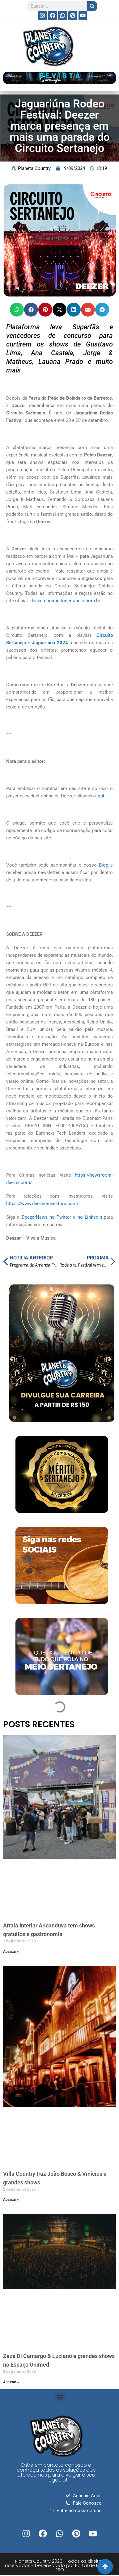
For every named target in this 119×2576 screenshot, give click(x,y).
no (81, 1217)
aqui (99, 796)
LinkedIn (93, 1217)
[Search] (92, 6)
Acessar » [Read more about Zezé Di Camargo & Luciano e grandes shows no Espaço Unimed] (11, 2382)
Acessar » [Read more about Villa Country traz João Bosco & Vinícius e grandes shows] (11, 2199)
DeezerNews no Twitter (46, 1217)
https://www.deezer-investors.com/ (42, 1203)
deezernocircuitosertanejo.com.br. (65, 600)
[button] (17, 310)
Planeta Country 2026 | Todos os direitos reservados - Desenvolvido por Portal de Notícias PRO (59, 2565)
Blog (103, 865)
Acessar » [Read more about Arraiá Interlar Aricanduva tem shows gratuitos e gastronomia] (11, 1951)
